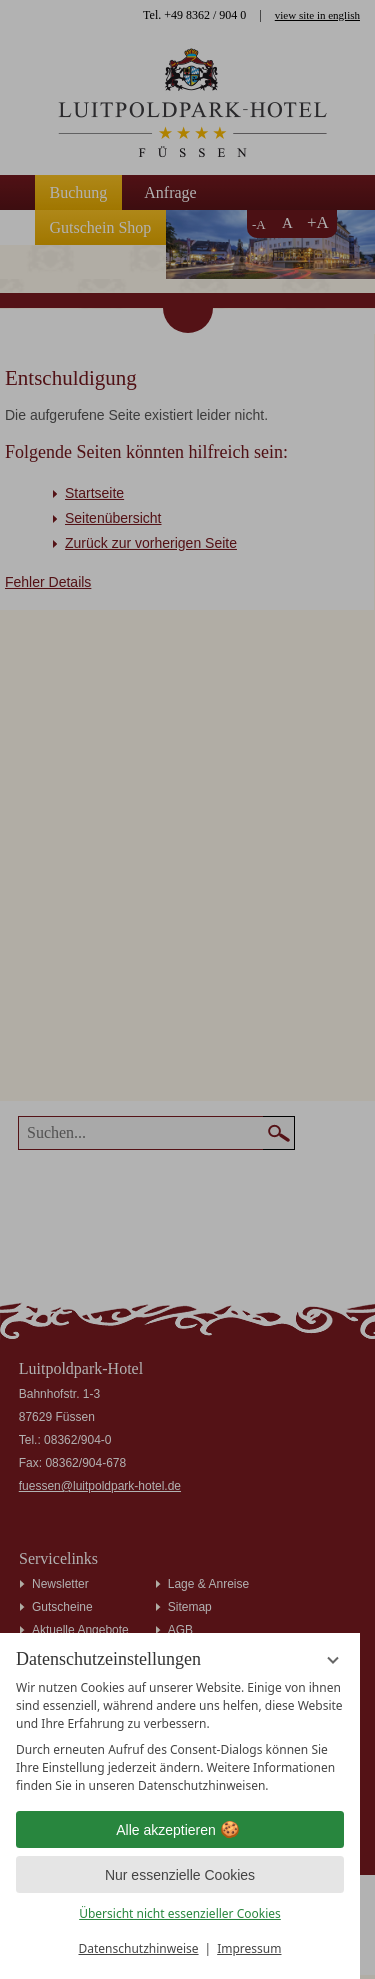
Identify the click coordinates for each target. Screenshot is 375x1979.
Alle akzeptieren (180, 1830)
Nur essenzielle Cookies (180, 1875)
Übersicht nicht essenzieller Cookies (180, 1913)
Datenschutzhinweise (139, 1948)
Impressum (249, 1948)
